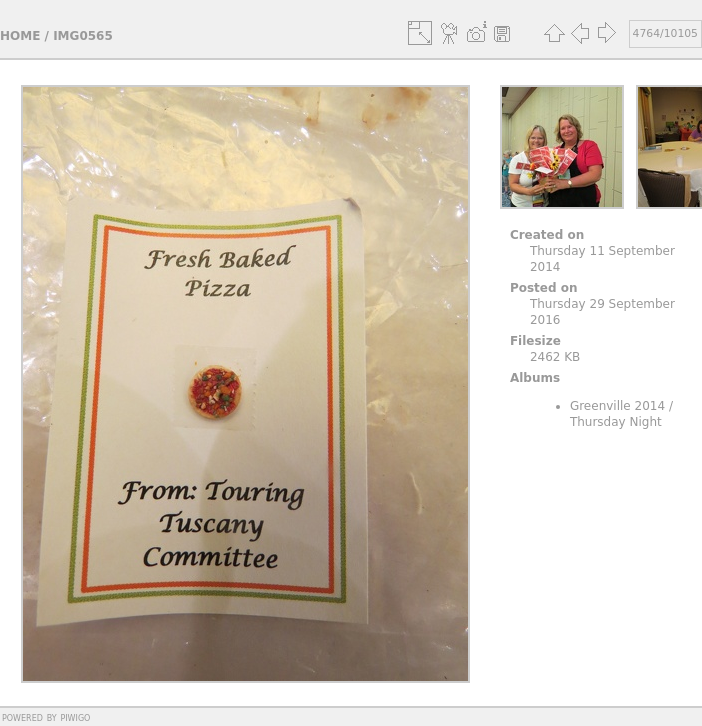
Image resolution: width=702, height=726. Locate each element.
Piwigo (75, 717)
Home (20, 36)
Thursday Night (616, 422)
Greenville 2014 (617, 406)
